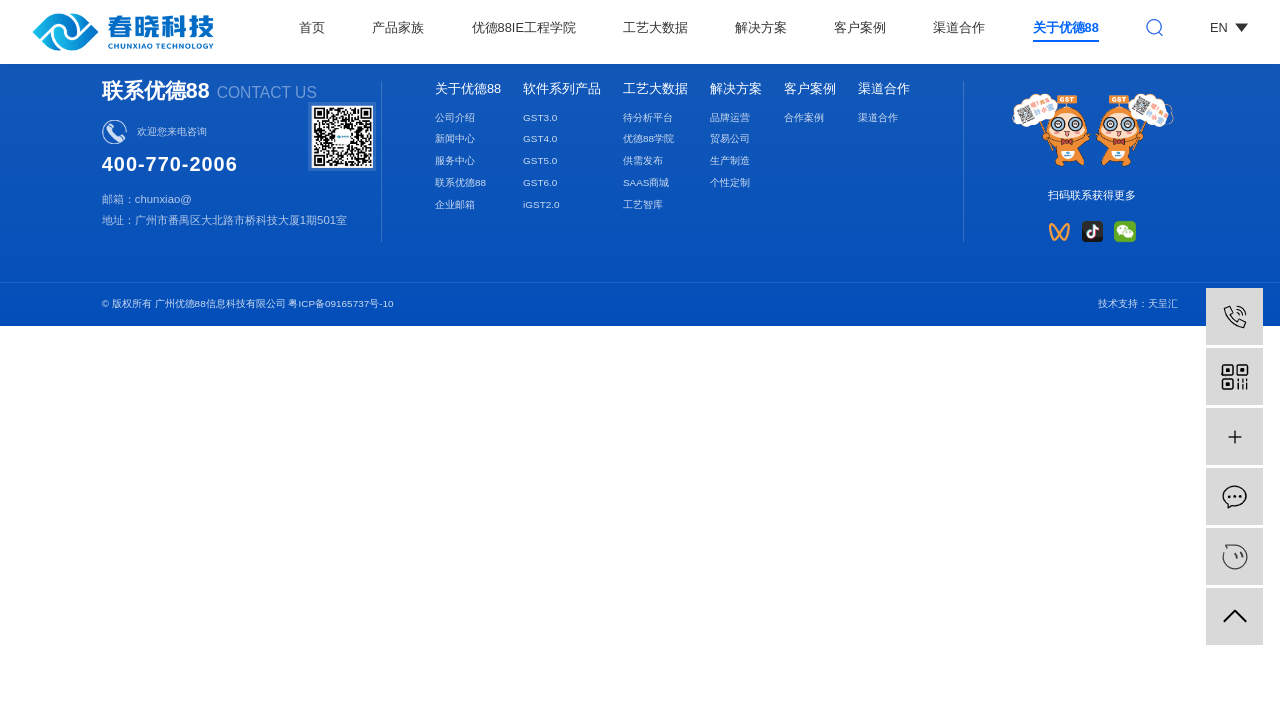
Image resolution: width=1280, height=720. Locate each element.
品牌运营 (730, 117)
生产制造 (730, 160)
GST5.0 (540, 160)
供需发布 (643, 160)
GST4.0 (540, 138)
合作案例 (804, 117)
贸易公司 (730, 138)
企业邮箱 (455, 204)
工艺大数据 (655, 27)
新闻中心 (455, 138)
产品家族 (398, 27)
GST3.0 (540, 117)
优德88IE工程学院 (524, 27)
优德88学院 (648, 138)
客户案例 (860, 27)
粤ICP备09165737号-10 (340, 303)
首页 (312, 27)
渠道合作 (959, 27)
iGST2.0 (541, 204)
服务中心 (455, 160)
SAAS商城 (646, 182)
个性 (720, 182)
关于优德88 (1066, 27)
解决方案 (761, 27)
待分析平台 (648, 117)
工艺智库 (643, 204)
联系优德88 (460, 182)
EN (1229, 27)
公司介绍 (455, 117)
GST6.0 (540, 182)
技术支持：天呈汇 (1138, 303)
